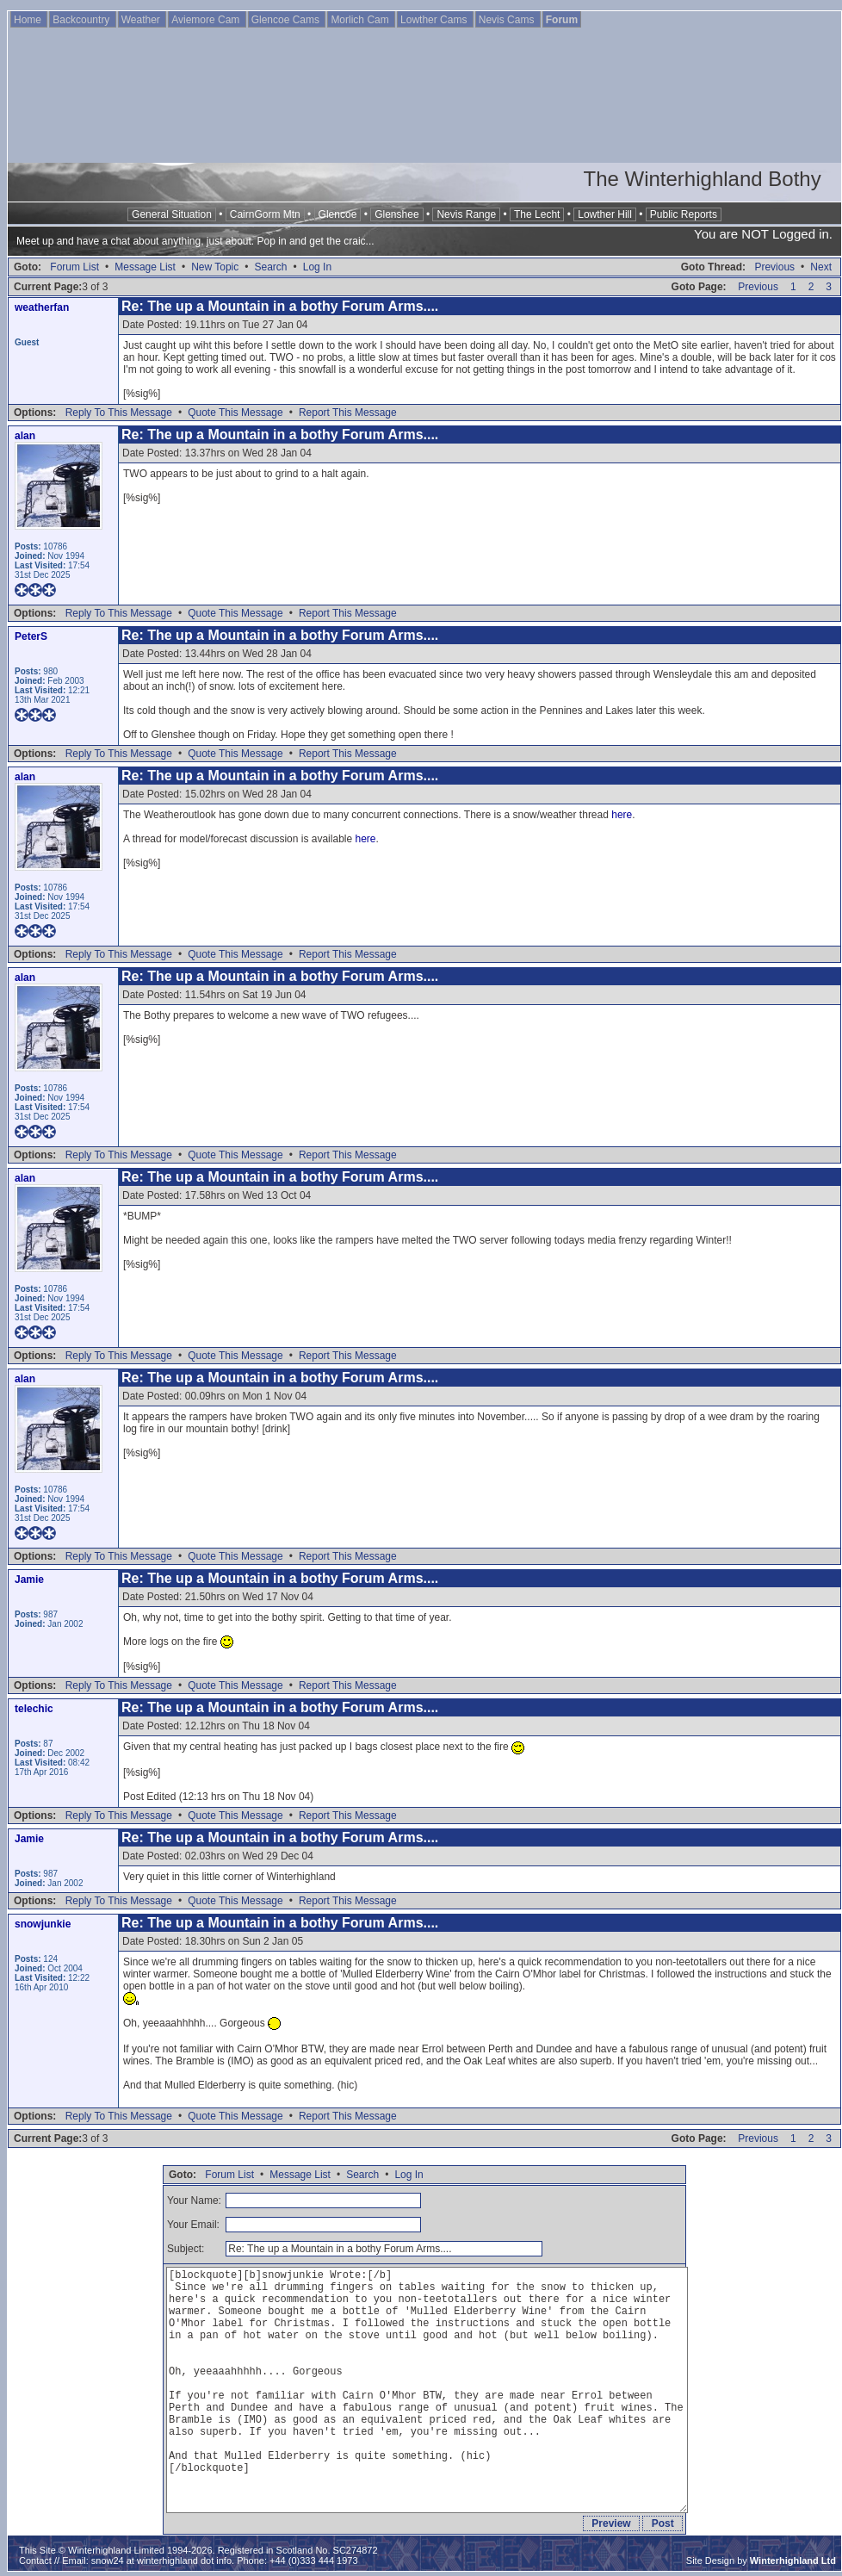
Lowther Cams (435, 20)
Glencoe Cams (287, 20)
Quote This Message (235, 413)
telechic (34, 1709)
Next (821, 267)
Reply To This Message (118, 413)
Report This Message (348, 413)
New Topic (214, 267)
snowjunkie (43, 1924)
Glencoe (338, 214)
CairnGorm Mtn (265, 214)
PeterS (31, 636)
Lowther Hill (605, 214)
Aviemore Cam (206, 20)
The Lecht (537, 214)
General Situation (172, 214)
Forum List (74, 267)
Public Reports (683, 214)
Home (29, 20)
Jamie (29, 1580)
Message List (145, 267)
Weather (142, 20)
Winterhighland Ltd (793, 2560)
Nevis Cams (508, 20)
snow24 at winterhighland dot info (161, 2560)
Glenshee (396, 214)
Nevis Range (466, 214)
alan (25, 436)
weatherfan (42, 307)
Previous (774, 267)
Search (270, 267)
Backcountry (82, 20)
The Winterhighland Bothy (702, 178)
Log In (317, 267)
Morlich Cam (361, 20)
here (621, 815)
